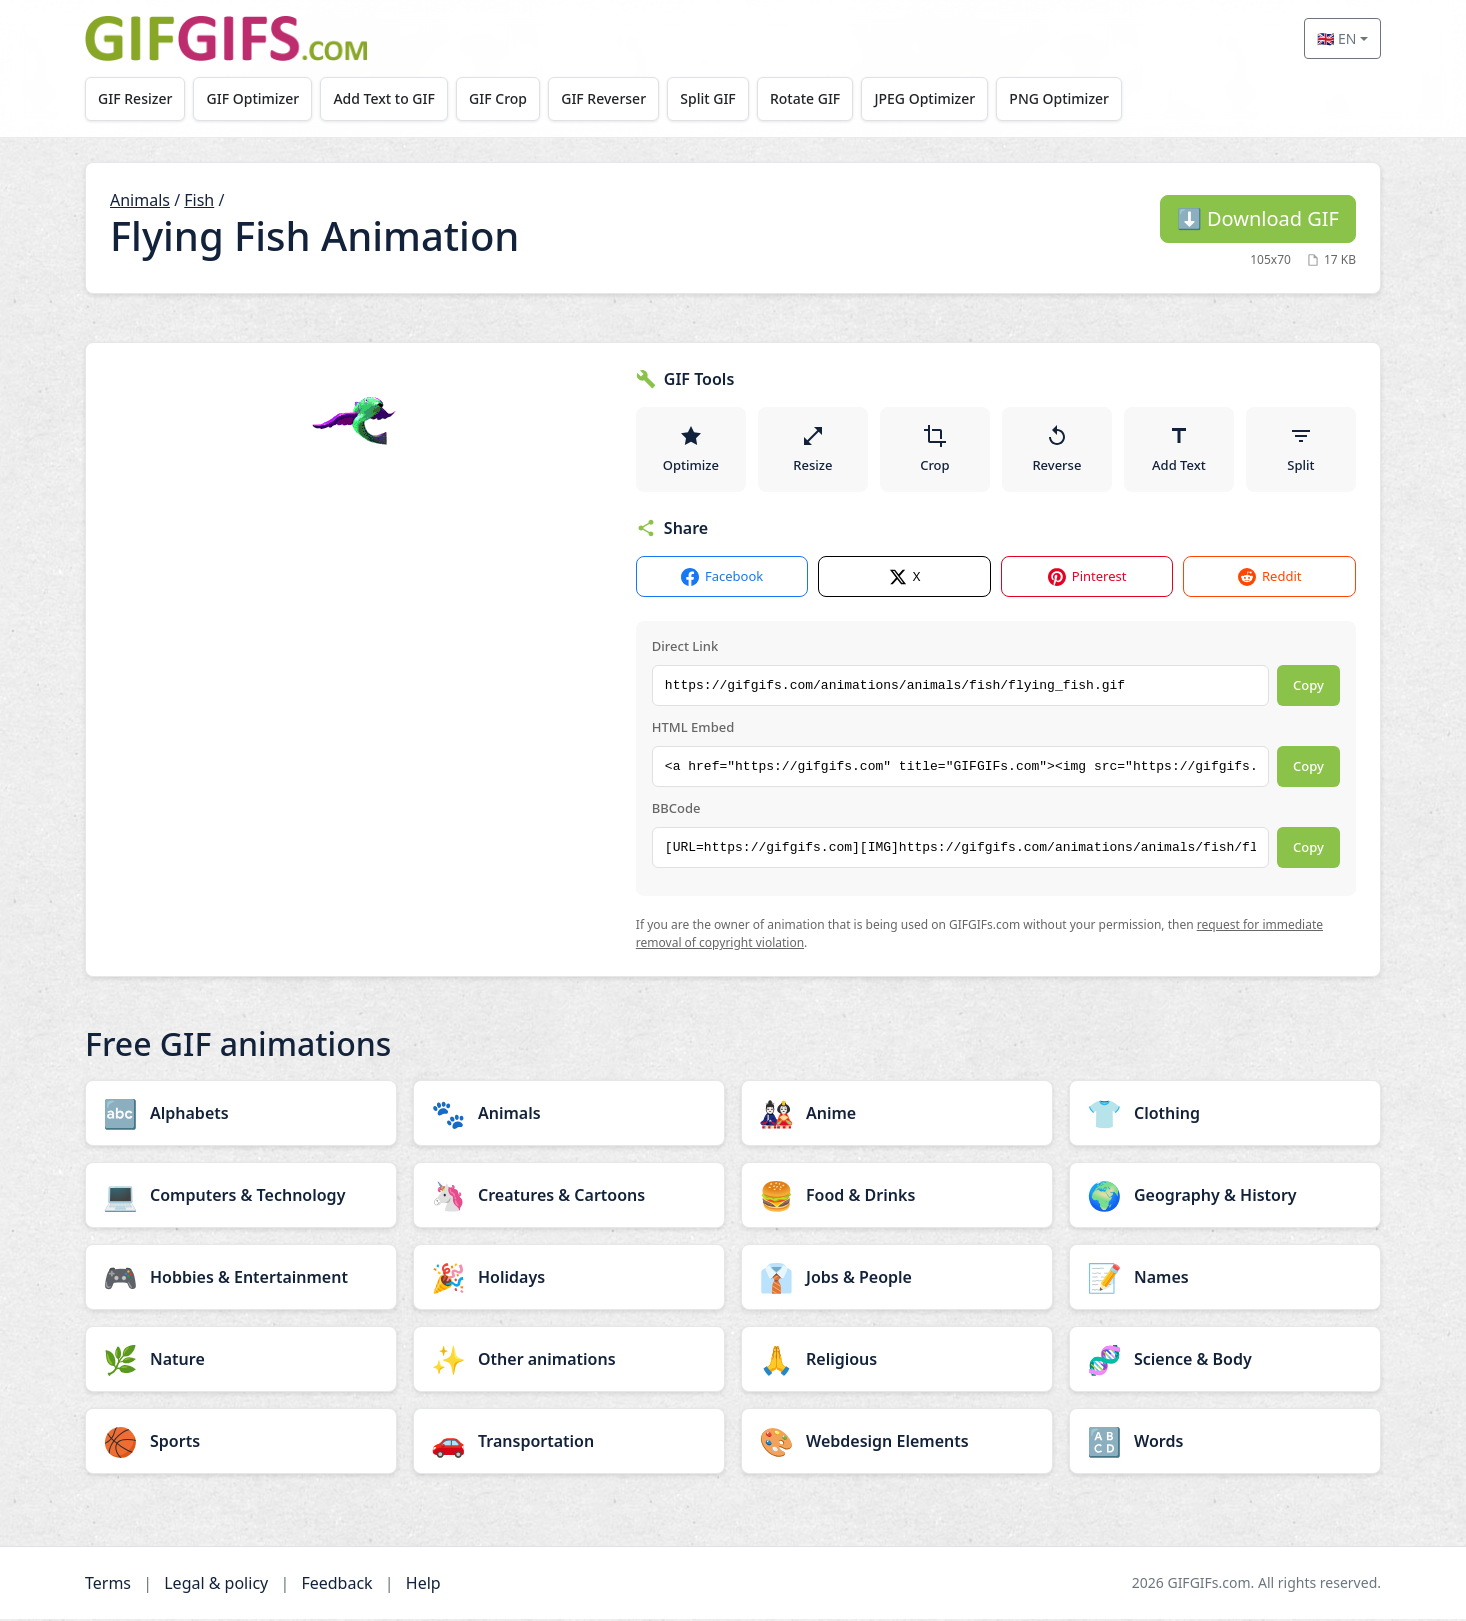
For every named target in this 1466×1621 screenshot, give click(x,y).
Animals (140, 200)
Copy (1308, 688)
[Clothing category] (1225, 1115)
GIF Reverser (610, 98)
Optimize (691, 450)
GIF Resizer (136, 98)
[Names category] (1225, 1279)
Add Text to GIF (388, 98)
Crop (935, 450)
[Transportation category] (569, 1443)
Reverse (1056, 450)
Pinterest (1087, 579)
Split (1300, 450)
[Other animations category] (569, 1361)
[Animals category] (569, 1115)
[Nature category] (241, 1361)
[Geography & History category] (1225, 1197)
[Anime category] (897, 1115)
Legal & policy (216, 1585)
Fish (199, 200)
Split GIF (715, 98)
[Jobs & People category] (897, 1279)
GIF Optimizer (255, 98)
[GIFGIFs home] (226, 38)
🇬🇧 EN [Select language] (1336, 38)
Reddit (1269, 579)
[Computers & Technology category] (241, 1197)
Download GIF (1258, 218)
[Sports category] (241, 1443)
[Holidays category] (569, 1279)
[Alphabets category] (241, 1115)
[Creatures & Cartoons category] (569, 1197)
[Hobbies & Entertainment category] (241, 1279)
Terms (108, 1585)
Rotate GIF (814, 98)
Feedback (336, 1585)
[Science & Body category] (1225, 1361)
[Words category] (1225, 1443)
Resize (812, 450)
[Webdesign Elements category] (897, 1443)
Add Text (1179, 450)
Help (423, 1585)
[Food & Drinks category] (897, 1197)
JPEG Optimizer (935, 98)
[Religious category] (897, 1361)
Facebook (722, 579)
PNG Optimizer (1071, 98)
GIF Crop (503, 98)
